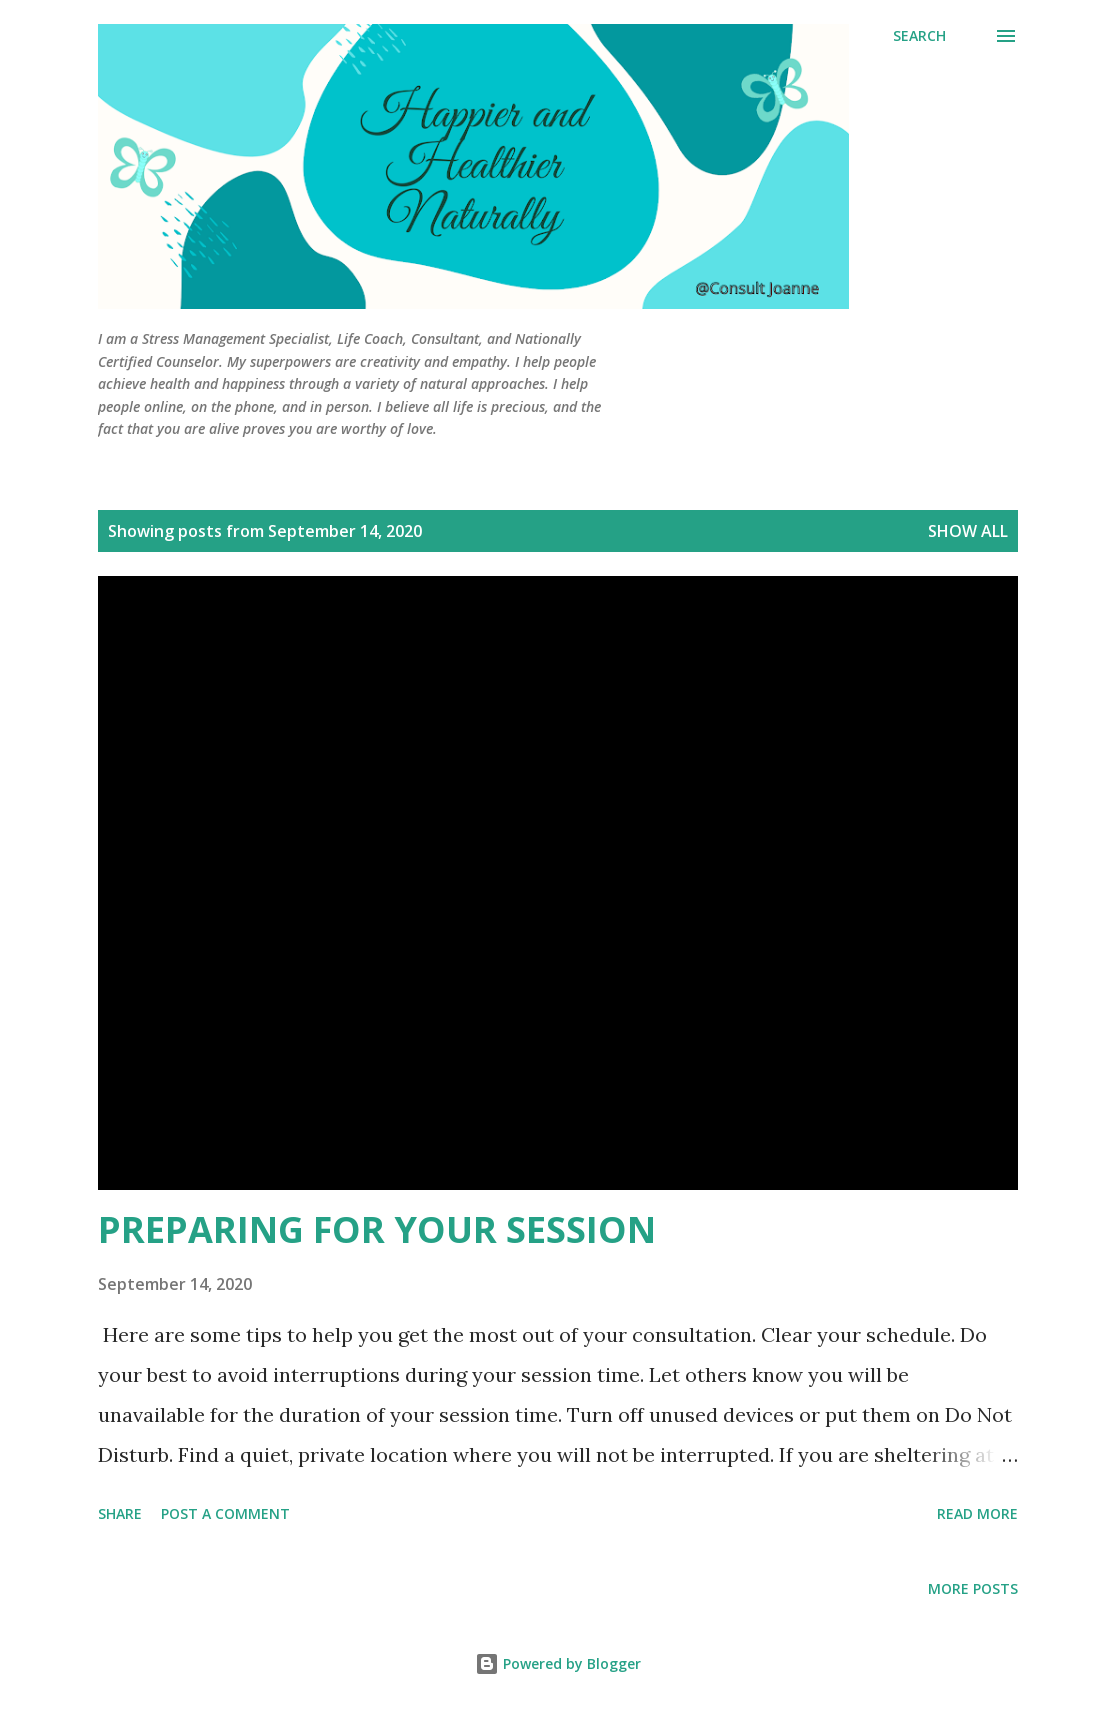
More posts (973, 1588)
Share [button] (120, 1513)
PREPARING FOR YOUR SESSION (377, 1229)
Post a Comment (225, 1513)
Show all (968, 531)
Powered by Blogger (558, 1663)
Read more (977, 1513)
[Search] (919, 36)
